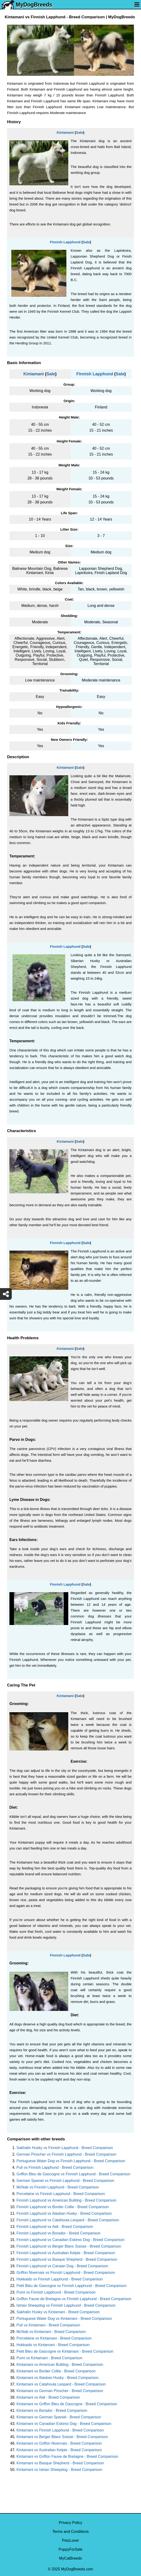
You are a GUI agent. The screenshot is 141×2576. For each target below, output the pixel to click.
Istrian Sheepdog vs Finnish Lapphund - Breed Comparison (66, 2305)
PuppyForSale (70, 2549)
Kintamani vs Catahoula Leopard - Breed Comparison (61, 2384)
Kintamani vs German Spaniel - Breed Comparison (58, 2417)
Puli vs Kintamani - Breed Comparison (48, 2325)
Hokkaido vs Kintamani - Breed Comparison (52, 2345)
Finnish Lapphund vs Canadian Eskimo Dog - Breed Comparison (70, 2240)
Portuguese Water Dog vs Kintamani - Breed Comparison (64, 2319)
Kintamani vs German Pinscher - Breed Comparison (59, 2391)
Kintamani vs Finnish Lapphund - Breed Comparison (60, 2430)
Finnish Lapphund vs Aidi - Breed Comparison (54, 2227)
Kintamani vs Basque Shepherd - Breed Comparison (60, 2463)
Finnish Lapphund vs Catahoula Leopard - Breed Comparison (67, 2220)
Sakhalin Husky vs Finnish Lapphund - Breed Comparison (64, 2148)
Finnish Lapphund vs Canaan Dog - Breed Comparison (62, 2266)
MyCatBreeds (70, 2558)
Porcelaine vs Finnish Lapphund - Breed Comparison (60, 2194)
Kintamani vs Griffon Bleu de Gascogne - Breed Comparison (66, 2404)
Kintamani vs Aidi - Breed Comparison (48, 2397)
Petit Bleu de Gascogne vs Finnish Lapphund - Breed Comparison (71, 2286)
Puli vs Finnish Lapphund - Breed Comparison (54, 2167)
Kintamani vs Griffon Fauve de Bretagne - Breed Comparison (67, 2456)
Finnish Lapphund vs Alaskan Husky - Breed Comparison (64, 2213)
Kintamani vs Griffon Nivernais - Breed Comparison (59, 2443)
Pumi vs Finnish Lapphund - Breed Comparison (56, 2292)
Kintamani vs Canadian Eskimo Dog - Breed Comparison (63, 2424)
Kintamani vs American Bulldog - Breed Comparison (59, 2365)
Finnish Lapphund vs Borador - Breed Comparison (58, 2233)
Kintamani (65, 132)
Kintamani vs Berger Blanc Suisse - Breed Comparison (62, 2437)
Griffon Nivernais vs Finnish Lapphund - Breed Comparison (65, 2273)
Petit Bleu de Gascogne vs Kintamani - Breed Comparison (64, 2351)
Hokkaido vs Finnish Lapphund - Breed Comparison (59, 2279)
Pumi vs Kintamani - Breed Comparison (49, 2358)
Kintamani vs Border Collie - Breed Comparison (56, 2371)
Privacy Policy (70, 2523)
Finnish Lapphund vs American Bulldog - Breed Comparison (66, 2200)
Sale (79, 132)
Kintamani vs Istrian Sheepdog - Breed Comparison (59, 2470)
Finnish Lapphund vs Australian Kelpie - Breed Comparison (65, 2253)
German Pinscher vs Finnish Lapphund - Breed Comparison (66, 2154)
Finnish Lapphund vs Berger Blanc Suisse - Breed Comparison (68, 2246)
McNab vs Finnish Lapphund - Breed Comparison (57, 2187)
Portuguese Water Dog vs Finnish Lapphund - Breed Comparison (70, 2161)
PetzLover (70, 2540)
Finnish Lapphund (65, 242)
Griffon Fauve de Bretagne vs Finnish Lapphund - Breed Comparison (73, 2299)
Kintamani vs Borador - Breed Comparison (51, 2410)
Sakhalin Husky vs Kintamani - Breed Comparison (58, 2312)
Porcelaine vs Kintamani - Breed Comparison (54, 2338)
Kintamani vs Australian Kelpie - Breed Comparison (59, 2450)
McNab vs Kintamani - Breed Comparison (51, 2332)
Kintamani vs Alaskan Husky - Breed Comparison (57, 2378)
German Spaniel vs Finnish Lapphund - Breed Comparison (65, 2181)
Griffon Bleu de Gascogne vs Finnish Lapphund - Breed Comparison (73, 2174)
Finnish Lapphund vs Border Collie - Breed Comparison (62, 2207)
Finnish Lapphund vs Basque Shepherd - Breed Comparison (66, 2259)
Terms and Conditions (70, 2532)
